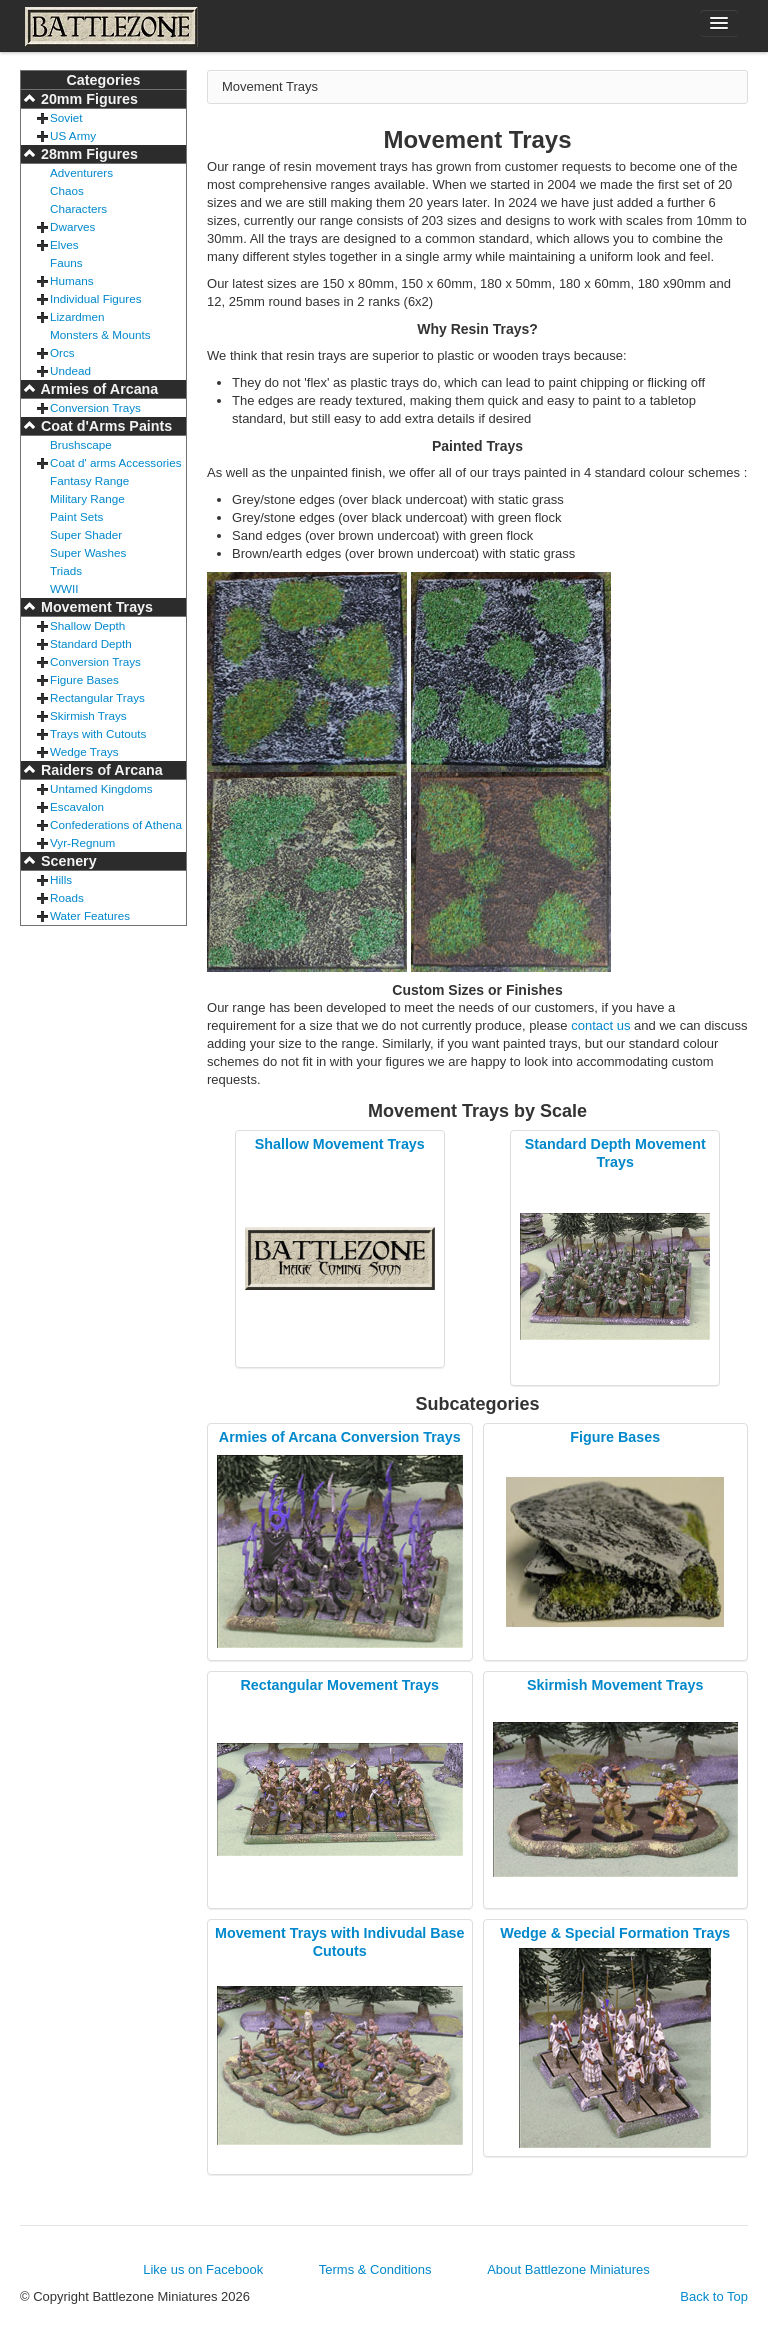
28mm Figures (87, 154)
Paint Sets (76, 516)
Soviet (66, 117)
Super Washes (88, 552)
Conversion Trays (95, 407)
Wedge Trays (84, 751)
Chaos (67, 190)
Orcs (62, 352)
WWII (64, 588)
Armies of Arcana (97, 389)
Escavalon (77, 806)
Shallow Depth (87, 625)
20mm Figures (87, 99)
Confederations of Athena (116, 824)
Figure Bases (84, 679)
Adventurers (81, 172)
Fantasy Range (89, 480)
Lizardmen (77, 316)
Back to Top (714, 2296)
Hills (61, 879)
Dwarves (72, 226)
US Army (73, 135)
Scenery (67, 861)
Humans (72, 280)
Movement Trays (95, 607)
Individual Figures (96, 298)
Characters (78, 208)
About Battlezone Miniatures (568, 2269)
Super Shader (86, 534)
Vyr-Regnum (82, 842)
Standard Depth (91, 643)
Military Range (87, 498)
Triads (66, 570)
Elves (64, 244)
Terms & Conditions (375, 2269)
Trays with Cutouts (98, 733)
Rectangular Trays (97, 697)
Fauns (66, 262)
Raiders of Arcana (100, 770)
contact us (600, 1025)
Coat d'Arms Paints (104, 426)
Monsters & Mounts (100, 334)
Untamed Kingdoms (101, 788)
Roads (67, 897)
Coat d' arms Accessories (116, 462)
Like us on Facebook (203, 2269)
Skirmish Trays (88, 715)
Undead (70, 370)
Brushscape (81, 444)
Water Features (90, 915)
